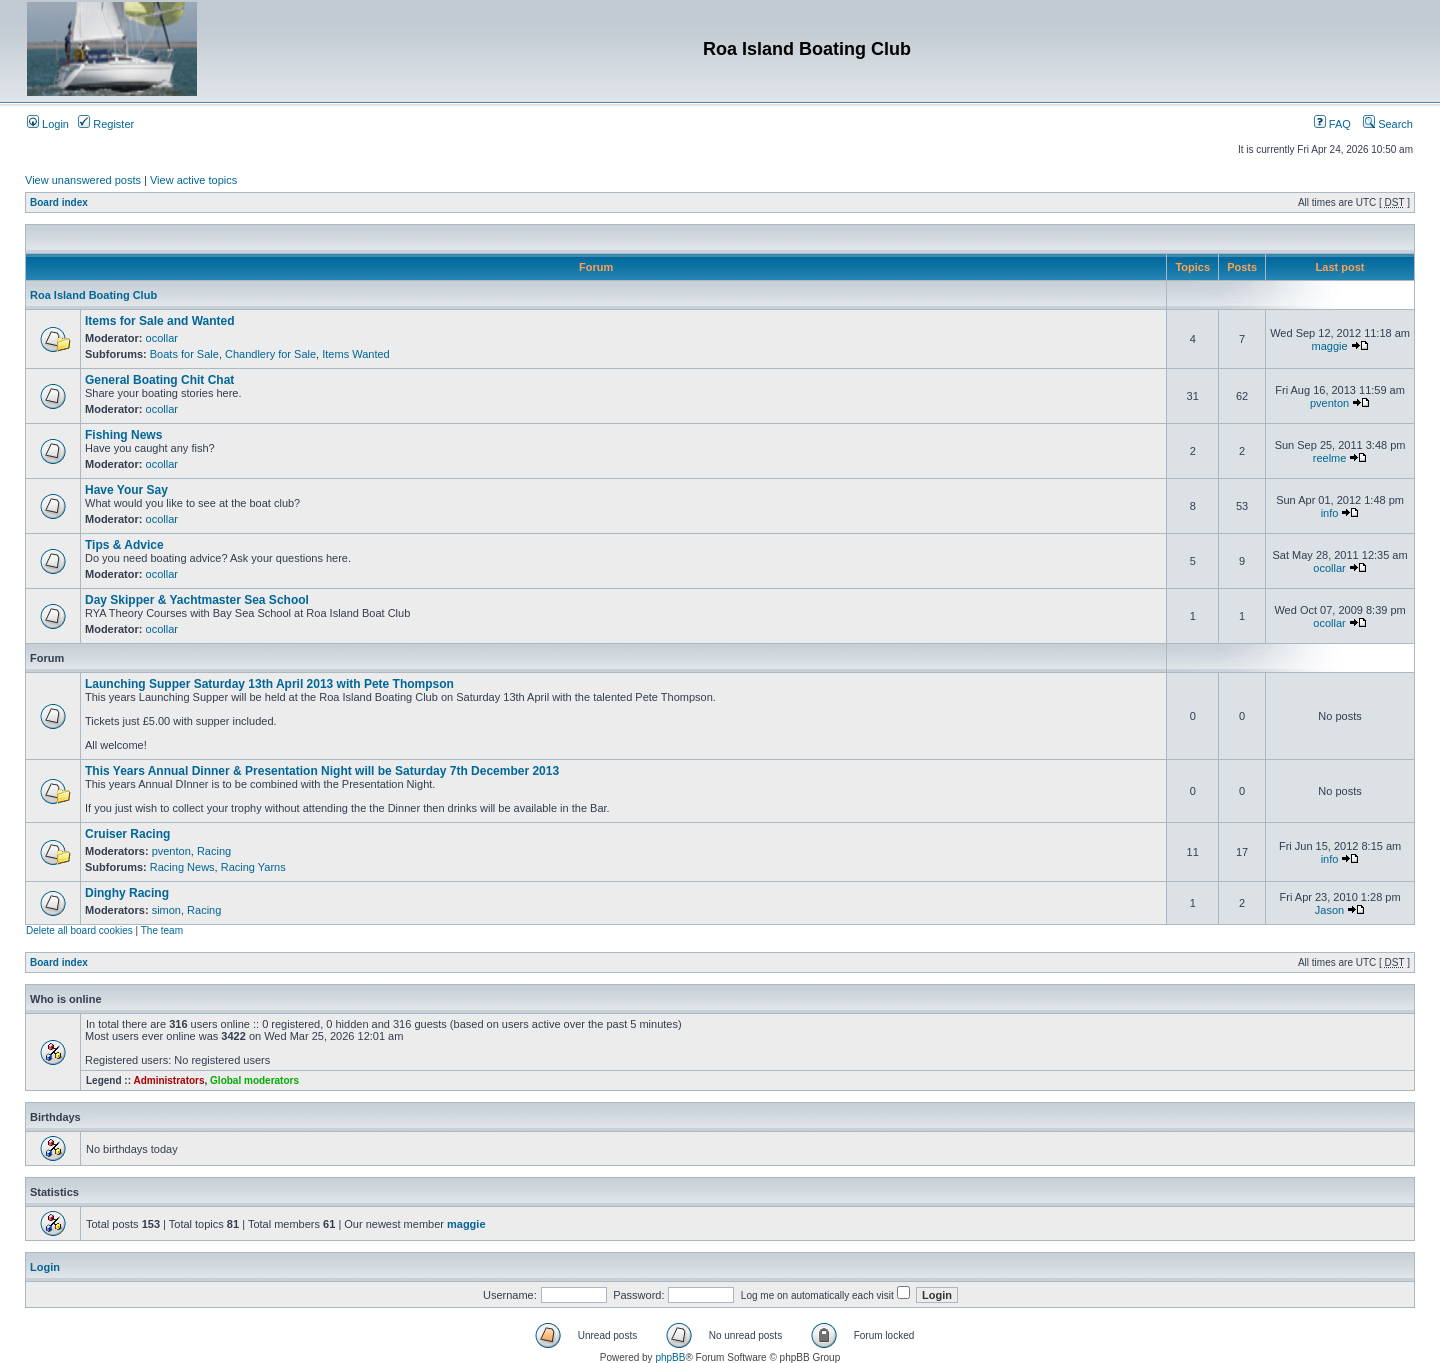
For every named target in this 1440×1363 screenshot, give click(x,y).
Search (1388, 124)
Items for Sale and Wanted (160, 321)
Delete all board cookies (79, 930)
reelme (1330, 458)
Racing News (182, 867)
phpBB (670, 1357)
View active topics (193, 180)
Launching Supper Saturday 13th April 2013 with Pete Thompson (269, 684)
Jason (1329, 910)
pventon (1329, 403)
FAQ (1332, 124)
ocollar (162, 338)
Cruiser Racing (127, 834)
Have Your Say (126, 490)
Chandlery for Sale (270, 354)
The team (162, 930)
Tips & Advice (124, 545)
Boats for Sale (184, 354)
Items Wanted (355, 354)
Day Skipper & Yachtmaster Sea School (197, 600)
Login (48, 124)
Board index (59, 202)
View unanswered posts (83, 180)
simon (166, 910)
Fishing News (123, 435)
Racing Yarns (253, 867)
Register (106, 124)
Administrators (168, 1080)
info (1330, 513)
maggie (1330, 346)
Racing (214, 851)
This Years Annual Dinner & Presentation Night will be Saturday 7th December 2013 (322, 771)
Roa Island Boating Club (93, 295)
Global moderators (254, 1080)
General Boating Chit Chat (159, 380)
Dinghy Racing (127, 893)
